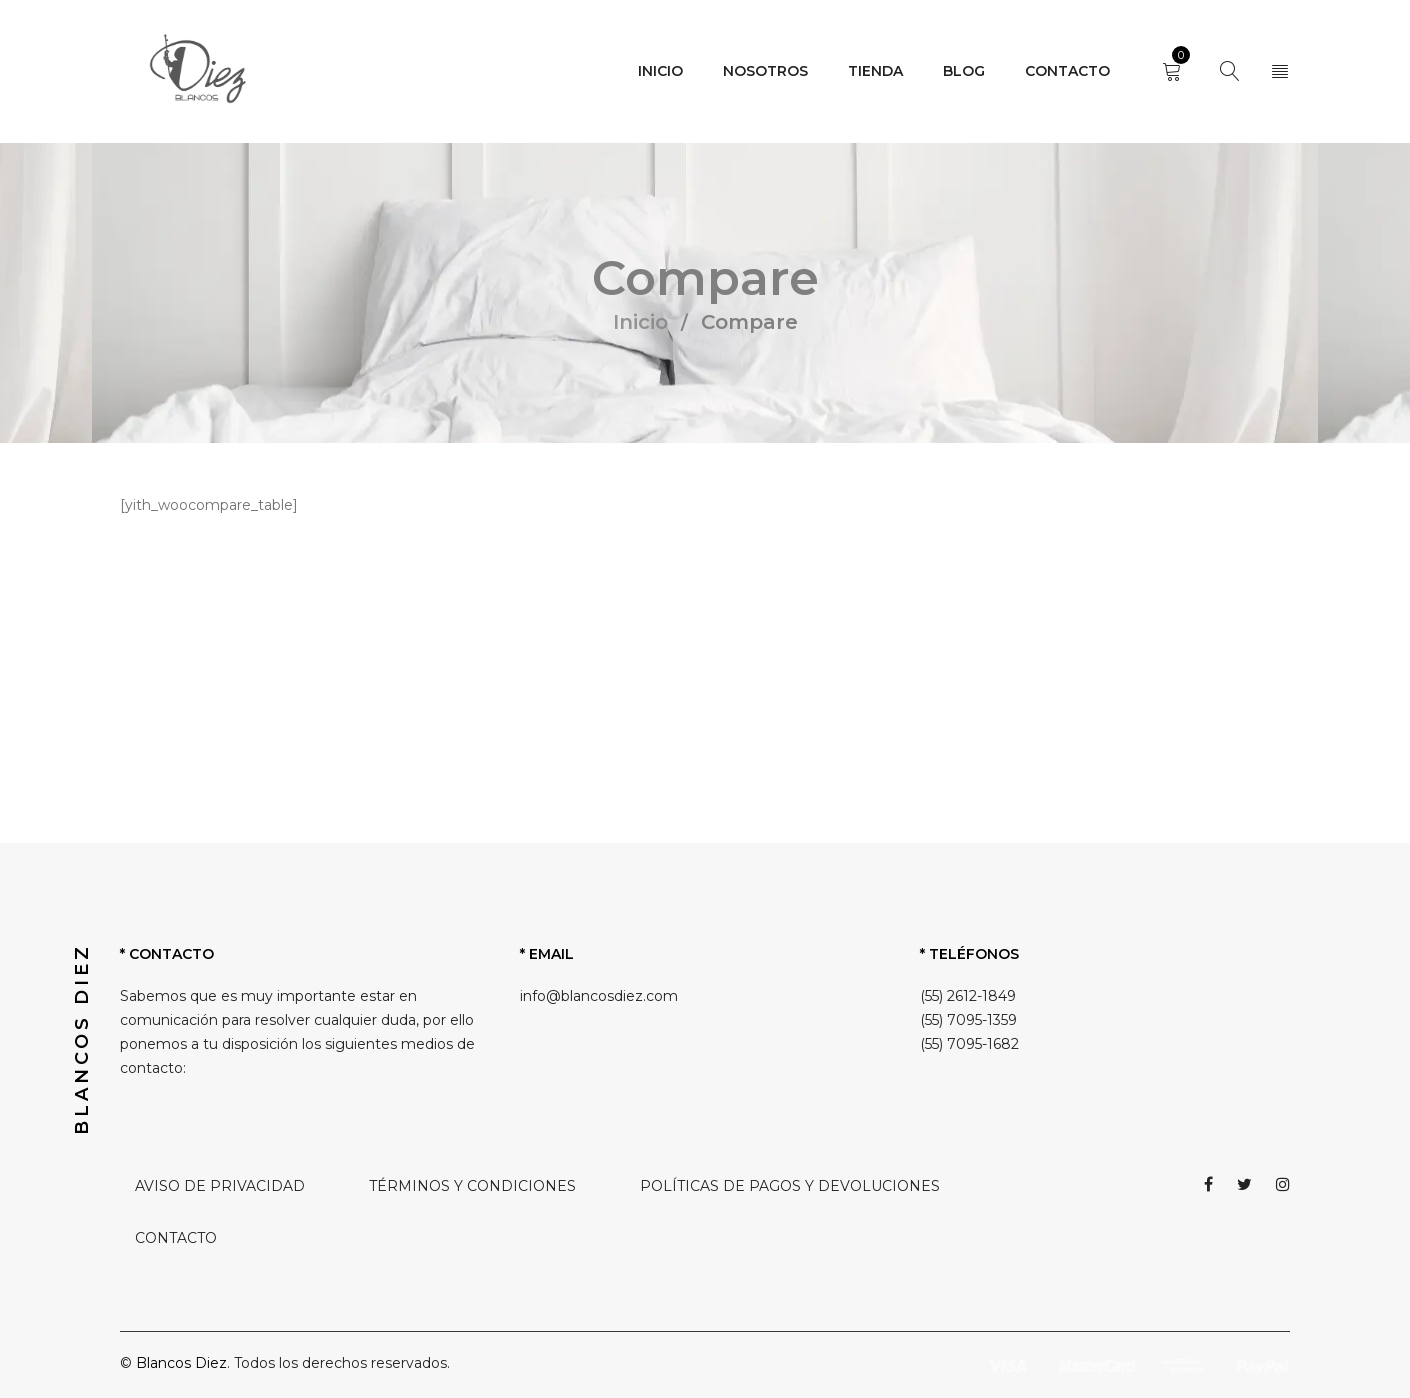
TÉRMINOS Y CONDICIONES (472, 1186)
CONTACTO (176, 1238)
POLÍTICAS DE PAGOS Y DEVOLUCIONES (790, 1186)
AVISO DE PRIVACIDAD (220, 1186)
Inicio (640, 322)
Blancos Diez (181, 1363)
